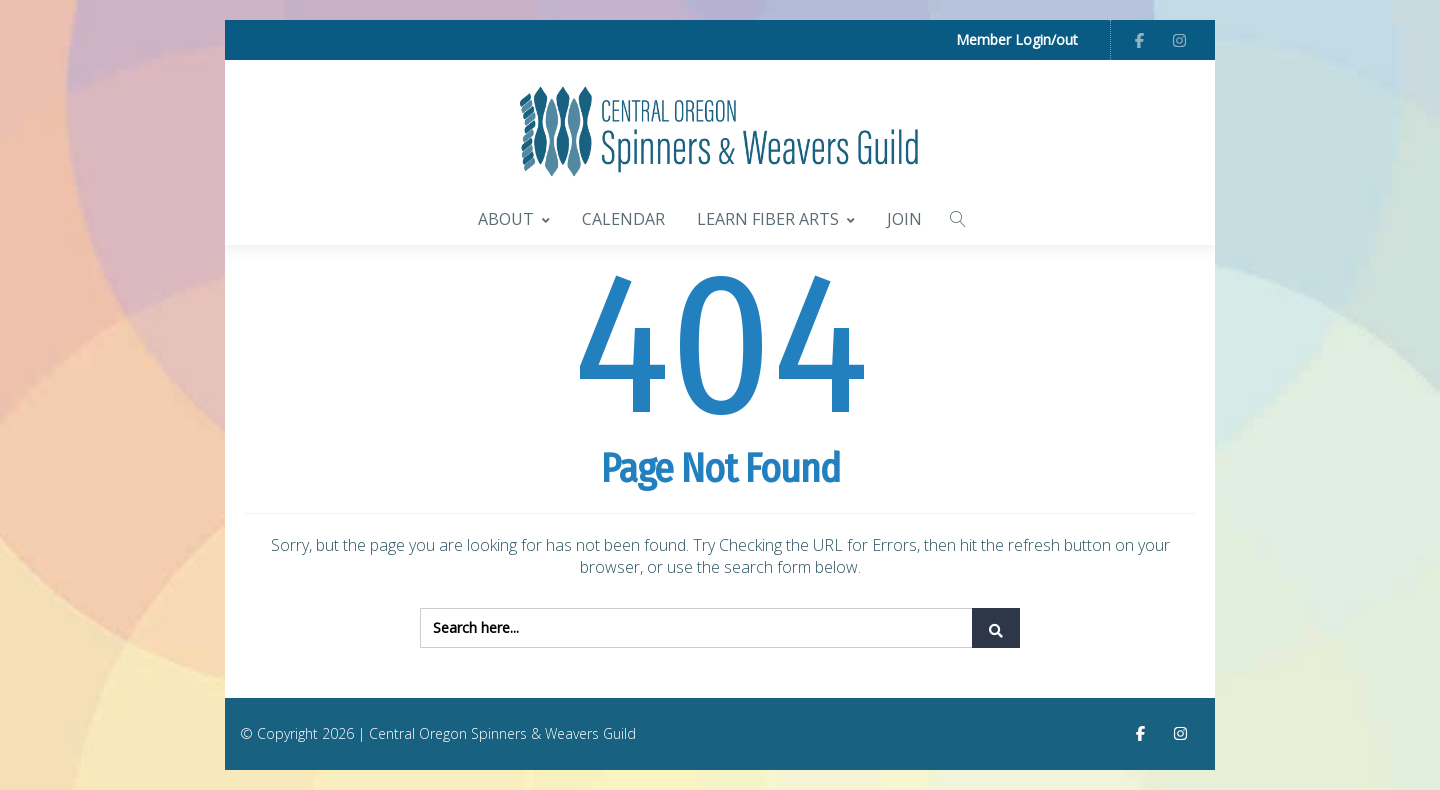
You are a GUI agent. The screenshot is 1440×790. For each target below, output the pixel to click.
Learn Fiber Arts (776, 219)
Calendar (623, 219)
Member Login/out (1017, 39)
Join (904, 219)
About (514, 219)
